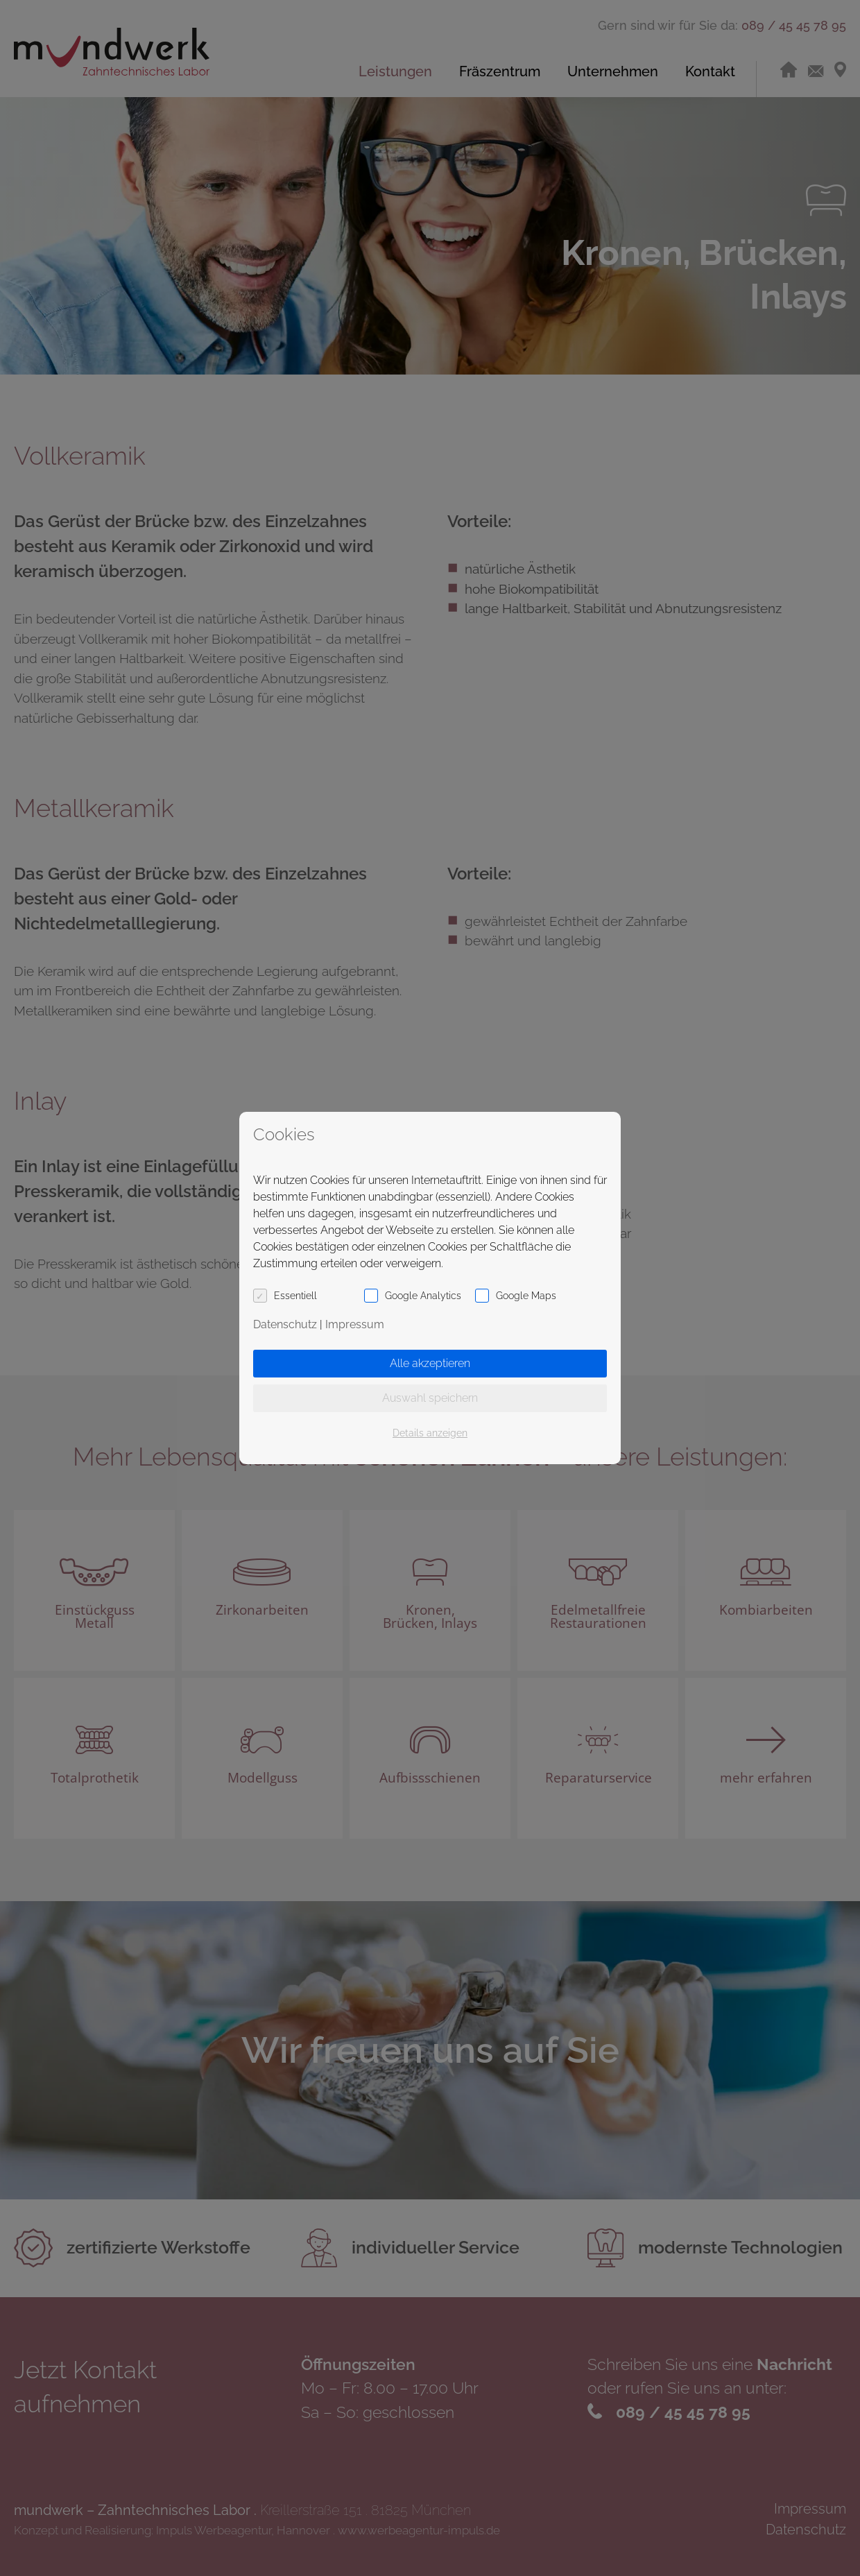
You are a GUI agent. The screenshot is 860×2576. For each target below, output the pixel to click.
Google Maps (526, 1295)
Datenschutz (285, 1324)
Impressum (354, 1324)
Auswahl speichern (430, 1398)
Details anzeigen (430, 1433)
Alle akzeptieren (430, 1363)
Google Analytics (423, 1295)
